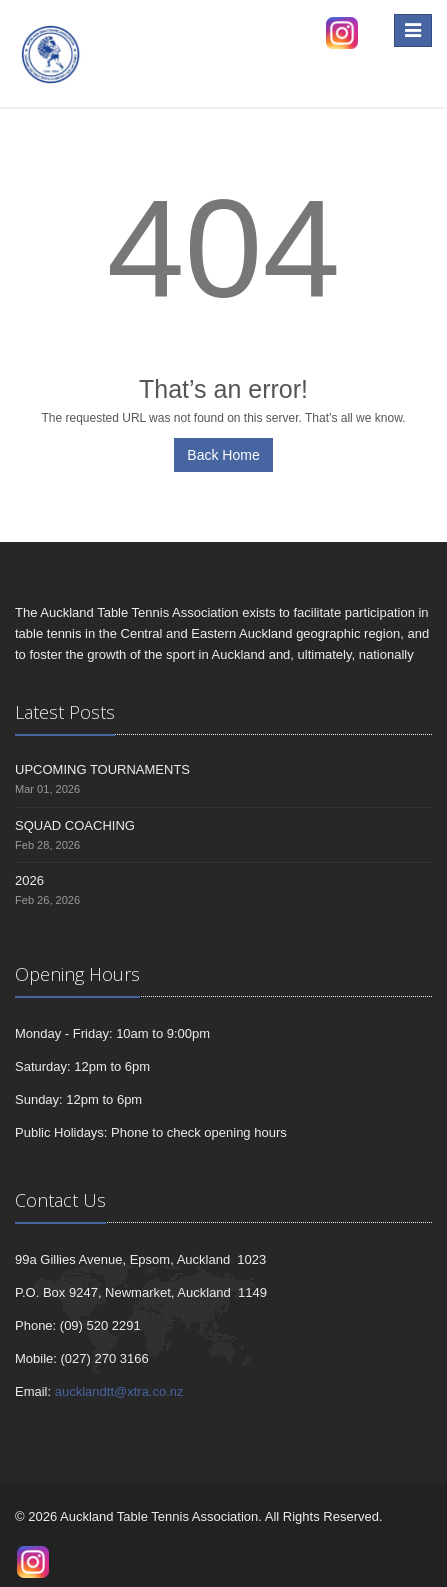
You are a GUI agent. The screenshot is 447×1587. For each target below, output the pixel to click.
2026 (29, 880)
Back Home (223, 455)
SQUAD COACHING (75, 825)
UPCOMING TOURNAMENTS (102, 769)
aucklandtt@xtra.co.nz (119, 1391)
